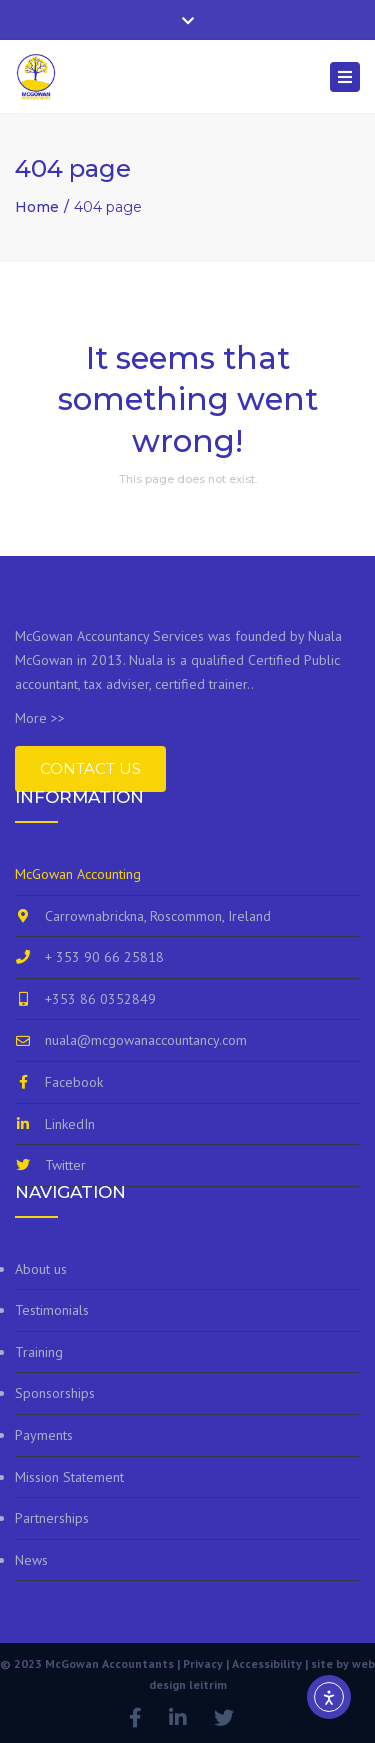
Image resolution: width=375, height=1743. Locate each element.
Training (39, 1352)
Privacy (203, 1663)
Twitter (65, 1165)
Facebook (74, 1082)
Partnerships (52, 1518)
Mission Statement (69, 1477)
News (31, 1560)
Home (37, 207)
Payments (44, 1435)
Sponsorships (55, 1393)
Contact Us (90, 768)
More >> (40, 718)
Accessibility (267, 1663)
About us (41, 1269)
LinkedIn (70, 1124)
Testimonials (52, 1310)
